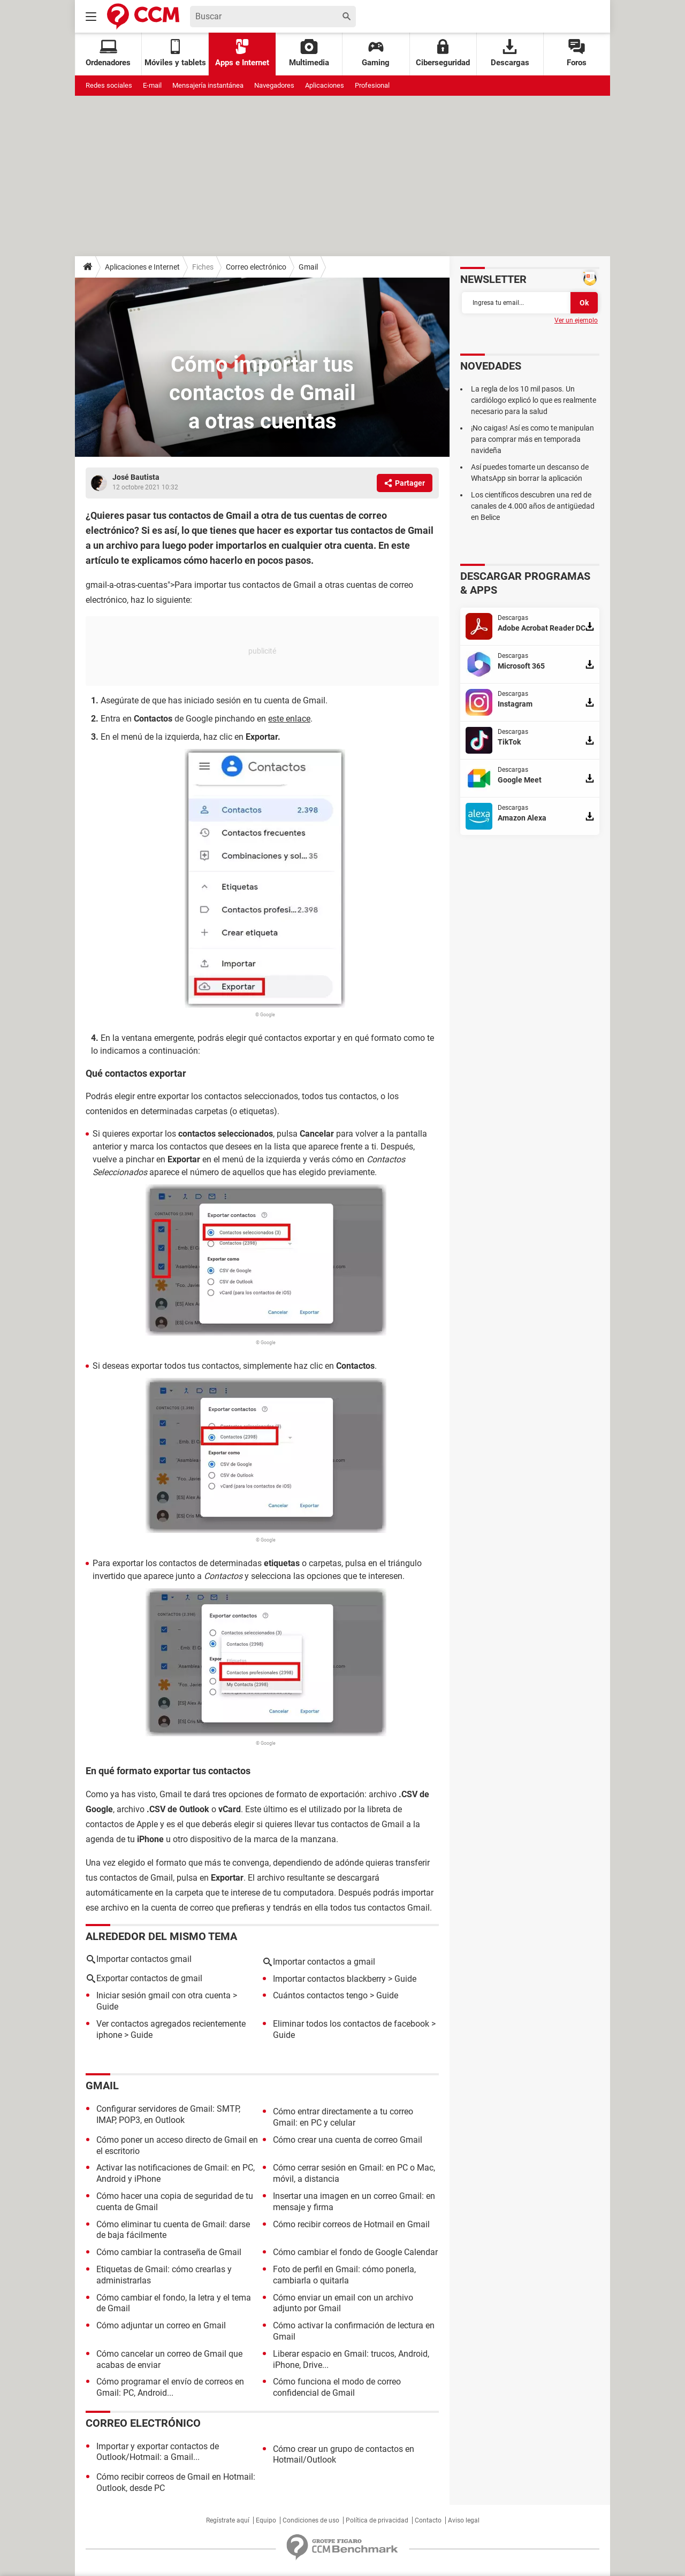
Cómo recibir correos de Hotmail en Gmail (351, 2224)
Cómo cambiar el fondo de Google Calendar (355, 2252)
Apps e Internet (242, 53)
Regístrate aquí (227, 2520)
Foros (577, 53)
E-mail (152, 85)
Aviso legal (464, 2520)
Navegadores (274, 85)
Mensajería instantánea (207, 85)
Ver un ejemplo (576, 320)
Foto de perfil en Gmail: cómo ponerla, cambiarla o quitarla (344, 2275)
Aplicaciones (324, 85)
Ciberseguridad (443, 53)
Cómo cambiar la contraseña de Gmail (168, 2252)
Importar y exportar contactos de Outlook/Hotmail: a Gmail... (157, 2452)
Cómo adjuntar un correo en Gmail (161, 2325)
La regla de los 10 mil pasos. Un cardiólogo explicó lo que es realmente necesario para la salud (533, 400)
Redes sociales (109, 85)
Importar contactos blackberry (329, 1979)
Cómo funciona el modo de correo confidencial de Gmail (337, 2387)
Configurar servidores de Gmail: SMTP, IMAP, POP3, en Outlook (168, 2114)
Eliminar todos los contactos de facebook (351, 2024)
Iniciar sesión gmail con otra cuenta (163, 1995)
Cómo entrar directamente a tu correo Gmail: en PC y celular (343, 2117)
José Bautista (135, 477)
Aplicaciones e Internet (142, 267)
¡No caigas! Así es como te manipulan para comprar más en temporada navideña (532, 439)
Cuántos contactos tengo (320, 1995)
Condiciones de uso (311, 2520)
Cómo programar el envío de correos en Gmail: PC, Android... (170, 2387)
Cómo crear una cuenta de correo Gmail (347, 2140)
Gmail (308, 267)
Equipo (266, 2520)
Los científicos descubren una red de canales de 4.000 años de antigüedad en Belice (533, 506)
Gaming (376, 53)
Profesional (372, 85)
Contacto (428, 2520)
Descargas (510, 53)
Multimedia (309, 53)
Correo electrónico (256, 267)
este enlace (289, 719)
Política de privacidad (377, 2520)
